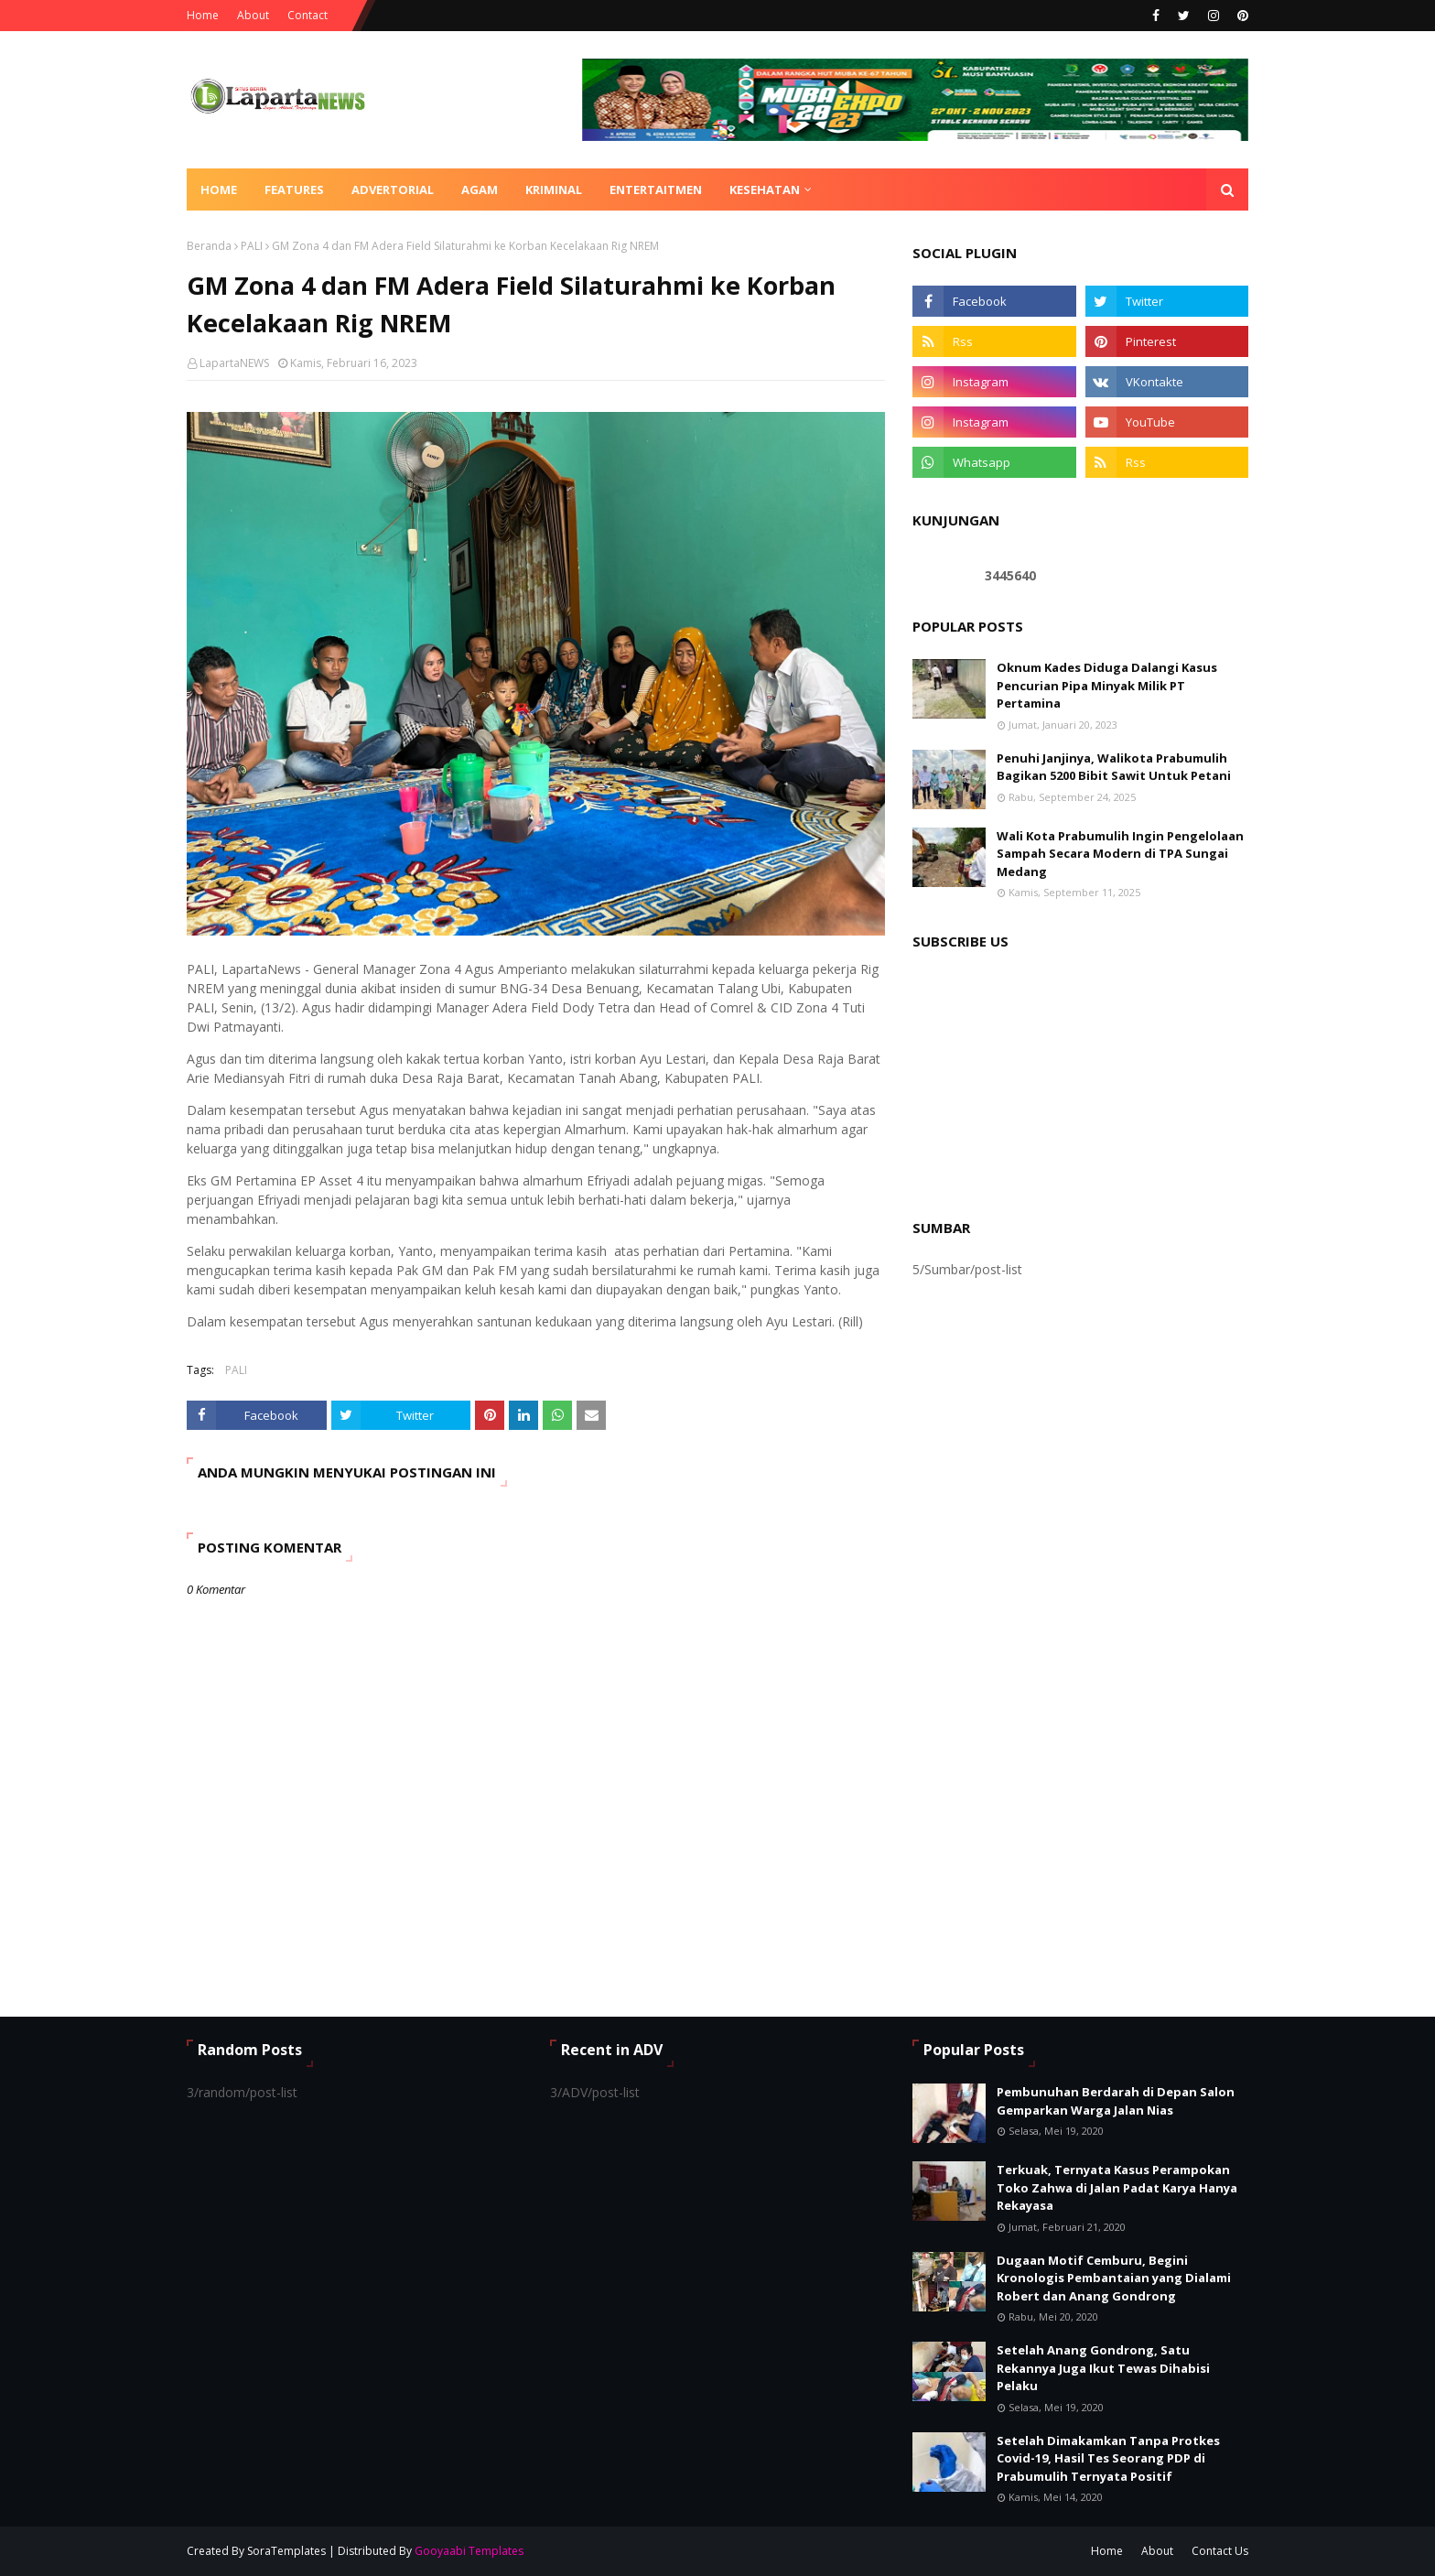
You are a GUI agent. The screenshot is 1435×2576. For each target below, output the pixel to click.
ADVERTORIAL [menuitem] (392, 189)
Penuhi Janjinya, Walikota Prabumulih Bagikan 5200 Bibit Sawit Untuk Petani (1114, 767)
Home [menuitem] (218, 189)
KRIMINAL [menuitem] (553, 189)
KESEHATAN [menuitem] (764, 189)
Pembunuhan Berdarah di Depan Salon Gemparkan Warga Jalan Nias (1116, 2101)
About (253, 15)
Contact (307, 15)
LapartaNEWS (234, 363)
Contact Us (1220, 2551)
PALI (252, 246)
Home (203, 15)
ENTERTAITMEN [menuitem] (656, 189)
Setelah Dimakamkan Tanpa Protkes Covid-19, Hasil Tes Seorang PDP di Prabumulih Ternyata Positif (1108, 2458)
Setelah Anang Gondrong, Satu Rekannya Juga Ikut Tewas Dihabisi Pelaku (1103, 2368)
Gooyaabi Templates (469, 2551)
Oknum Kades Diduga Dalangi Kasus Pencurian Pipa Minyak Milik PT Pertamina (1107, 685)
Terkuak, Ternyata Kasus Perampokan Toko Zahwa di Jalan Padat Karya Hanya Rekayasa (1117, 2187)
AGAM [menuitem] (479, 189)
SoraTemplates (286, 2551)
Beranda (209, 246)
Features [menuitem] (294, 189)
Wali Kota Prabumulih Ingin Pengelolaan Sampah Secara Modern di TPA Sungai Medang (1120, 854)
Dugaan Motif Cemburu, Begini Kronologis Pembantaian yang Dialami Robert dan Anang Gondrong (1114, 2278)
